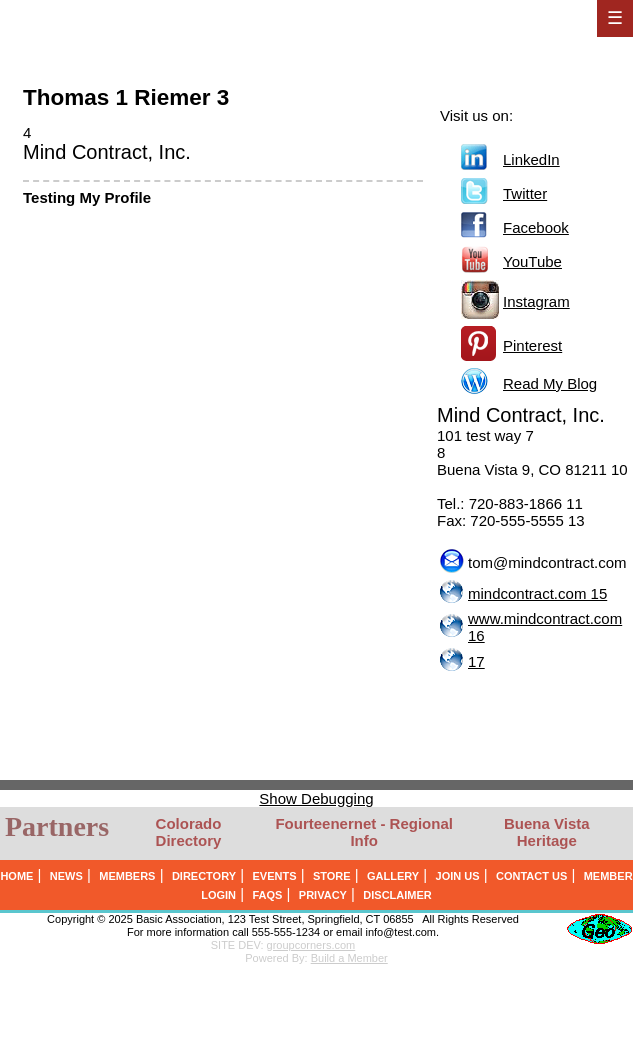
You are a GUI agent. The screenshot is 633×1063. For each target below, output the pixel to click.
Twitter (525, 193)
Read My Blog (550, 383)
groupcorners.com (311, 945)
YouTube (532, 261)
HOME (16, 876)
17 (476, 661)
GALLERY (393, 876)
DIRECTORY (204, 876)
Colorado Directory (189, 832)
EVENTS (274, 876)
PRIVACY (323, 895)
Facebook (536, 227)
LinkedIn (531, 159)
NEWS (66, 876)
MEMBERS (127, 876)
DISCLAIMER (397, 895)
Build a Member (349, 958)
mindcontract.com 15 (537, 593)
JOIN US (458, 876)
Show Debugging (316, 798)
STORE (332, 876)
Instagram (536, 301)
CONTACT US (531, 876)
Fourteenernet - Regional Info (364, 832)
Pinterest (532, 345)
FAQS (267, 895)
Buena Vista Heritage (547, 832)
